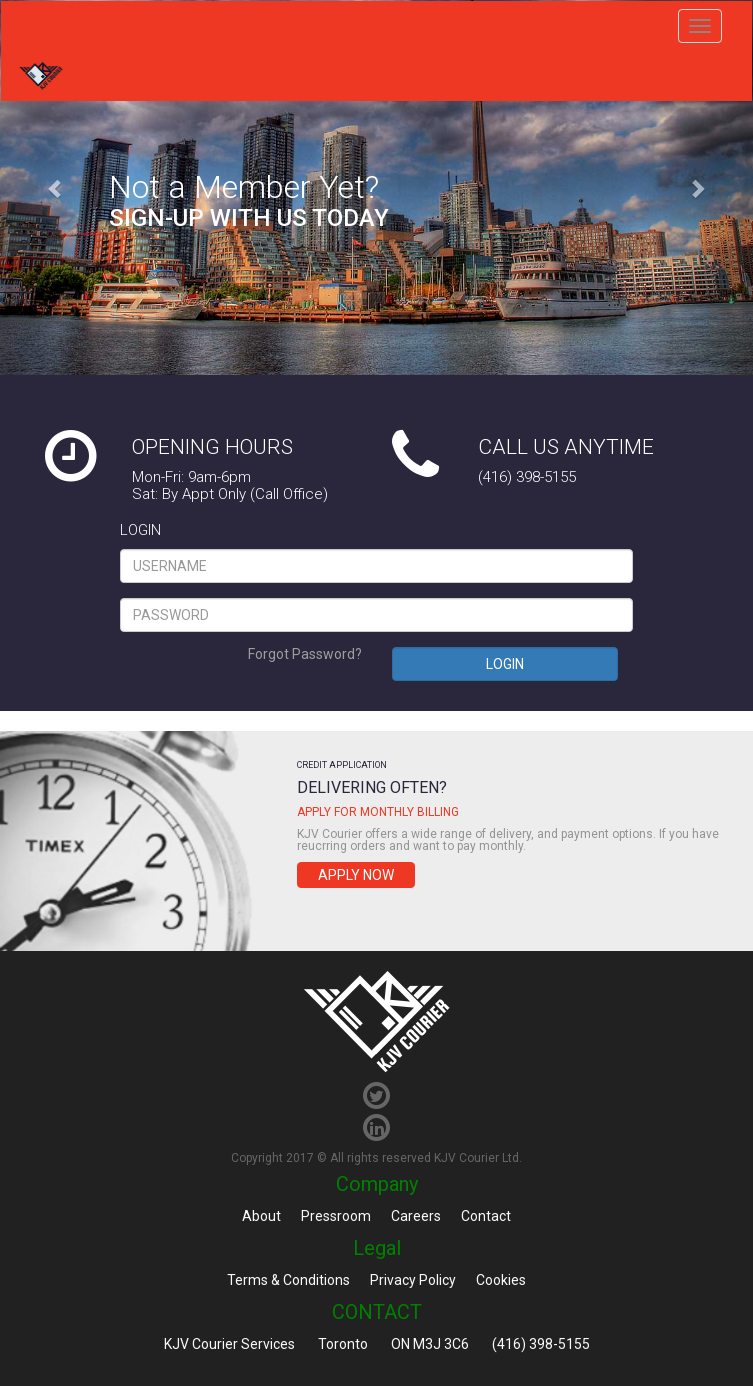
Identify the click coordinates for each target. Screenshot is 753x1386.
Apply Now (356, 875)
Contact (486, 1216)
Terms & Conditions (288, 1280)
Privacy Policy (413, 1280)
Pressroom (336, 1216)
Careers (416, 1216)
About (261, 1216)
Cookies (501, 1280)
